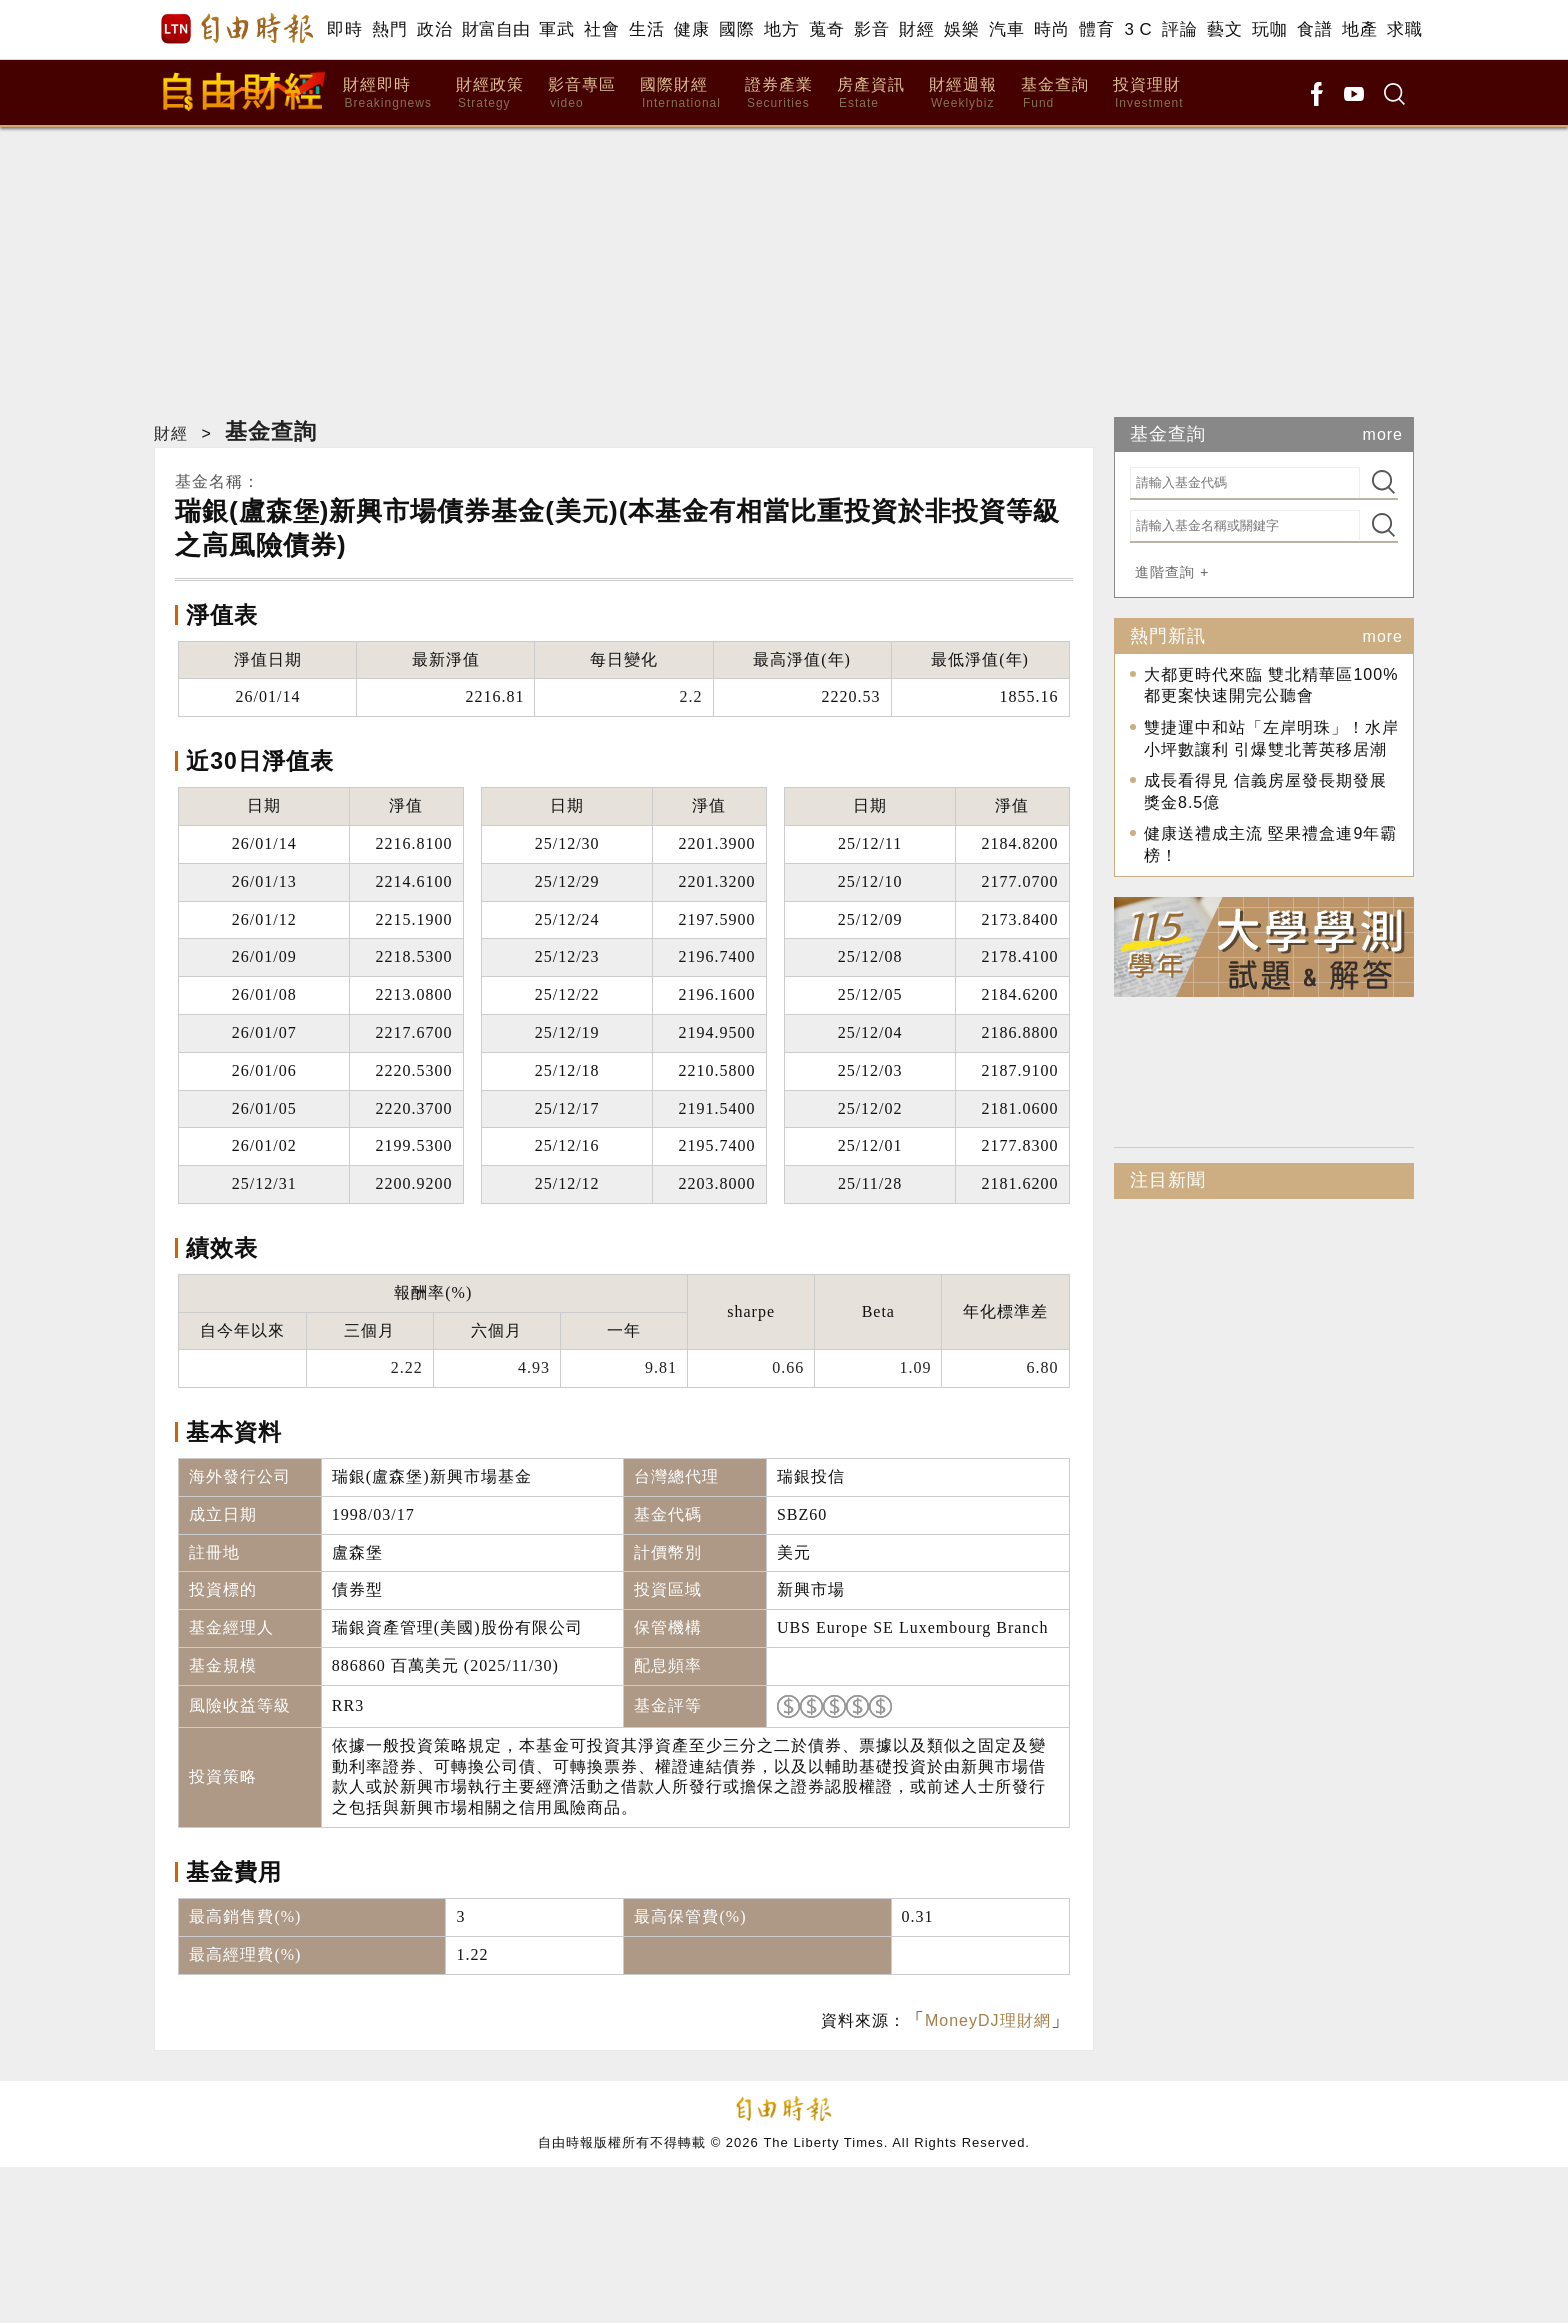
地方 (781, 29)
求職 (1404, 29)
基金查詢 (1055, 93)
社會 (601, 29)
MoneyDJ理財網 (988, 2020)
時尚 (1051, 29)
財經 (916, 29)
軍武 (556, 29)
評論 (1179, 29)
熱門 (389, 29)
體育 (1096, 29)
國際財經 (680, 93)
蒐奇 (826, 29)
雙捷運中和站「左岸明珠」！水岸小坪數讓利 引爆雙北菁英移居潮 (1271, 738)
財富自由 (495, 29)
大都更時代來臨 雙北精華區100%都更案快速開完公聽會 (1271, 685)
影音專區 (582, 93)
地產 (1359, 29)
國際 (736, 29)
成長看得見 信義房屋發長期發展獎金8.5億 (1265, 791)
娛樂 (961, 29)
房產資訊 (871, 93)
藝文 (1224, 29)
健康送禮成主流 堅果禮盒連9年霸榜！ (1270, 844)
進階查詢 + (1172, 572)
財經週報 (963, 93)
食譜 (1314, 29)
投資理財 (1148, 93)
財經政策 (490, 93)
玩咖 (1269, 29)
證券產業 (779, 93)
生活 (646, 29)
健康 (691, 29)
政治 (434, 29)
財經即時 (387, 93)
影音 (871, 29)
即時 (344, 29)
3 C (1138, 29)
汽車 (1006, 29)
